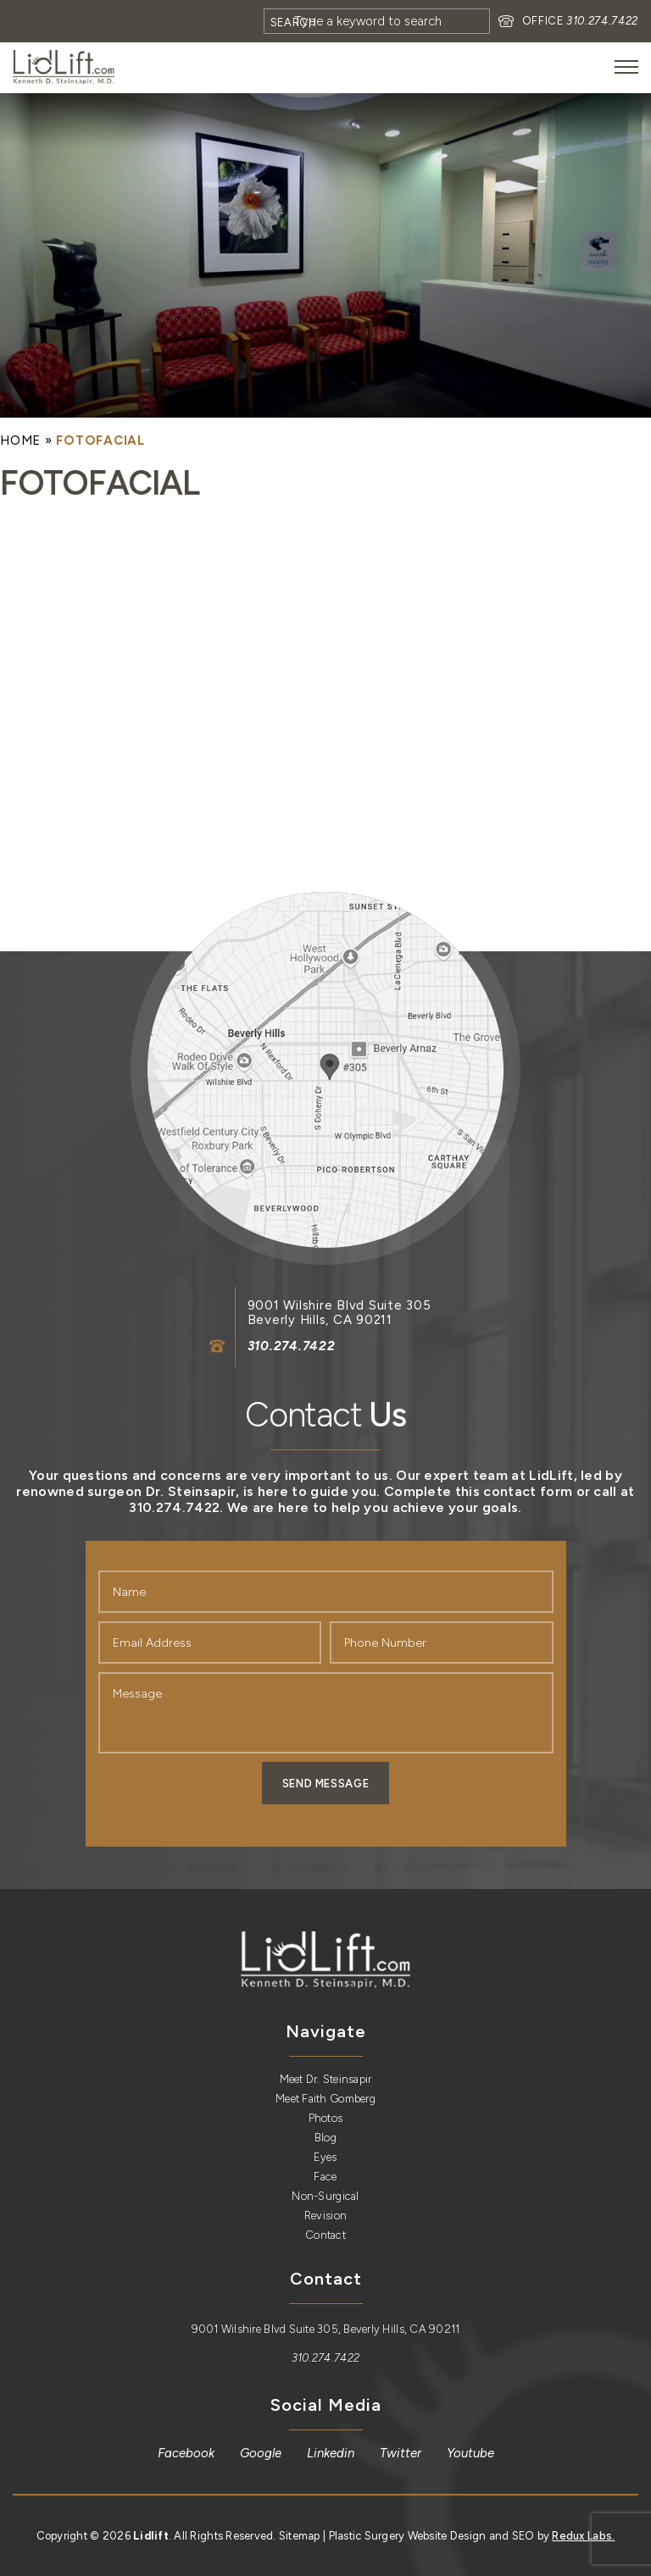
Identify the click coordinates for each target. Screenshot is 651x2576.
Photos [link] (326, 2118)
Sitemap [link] (299, 2535)
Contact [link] (325, 2235)
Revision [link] (325, 2215)
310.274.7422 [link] (602, 20)
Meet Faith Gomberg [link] (325, 2098)
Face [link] (325, 2176)
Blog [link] (325, 2137)
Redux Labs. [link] (583, 2535)
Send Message (326, 1783)
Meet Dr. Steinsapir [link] (326, 2079)
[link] (63, 67)
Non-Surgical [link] (325, 2196)
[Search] (377, 21)
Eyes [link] (325, 2157)
